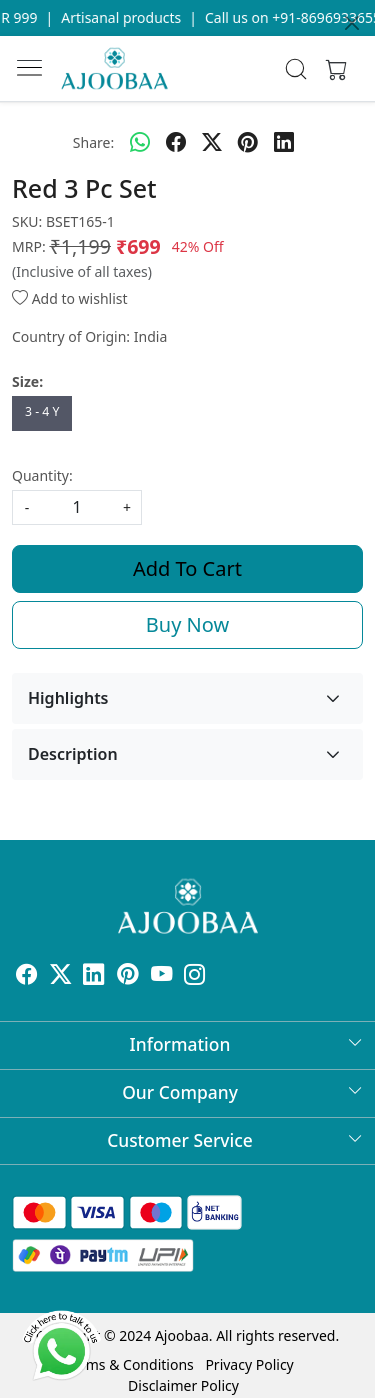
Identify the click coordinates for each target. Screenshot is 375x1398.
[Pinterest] (128, 976)
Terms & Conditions (129, 1364)
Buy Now (187, 624)
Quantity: (42, 475)
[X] (61, 976)
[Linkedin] (94, 976)
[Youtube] (162, 976)
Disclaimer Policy (183, 1385)
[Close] (352, 23)
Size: (27, 381)
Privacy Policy (249, 1364)
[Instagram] (195, 976)
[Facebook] (27, 976)
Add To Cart (187, 568)
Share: (93, 142)
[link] (295, 69)
